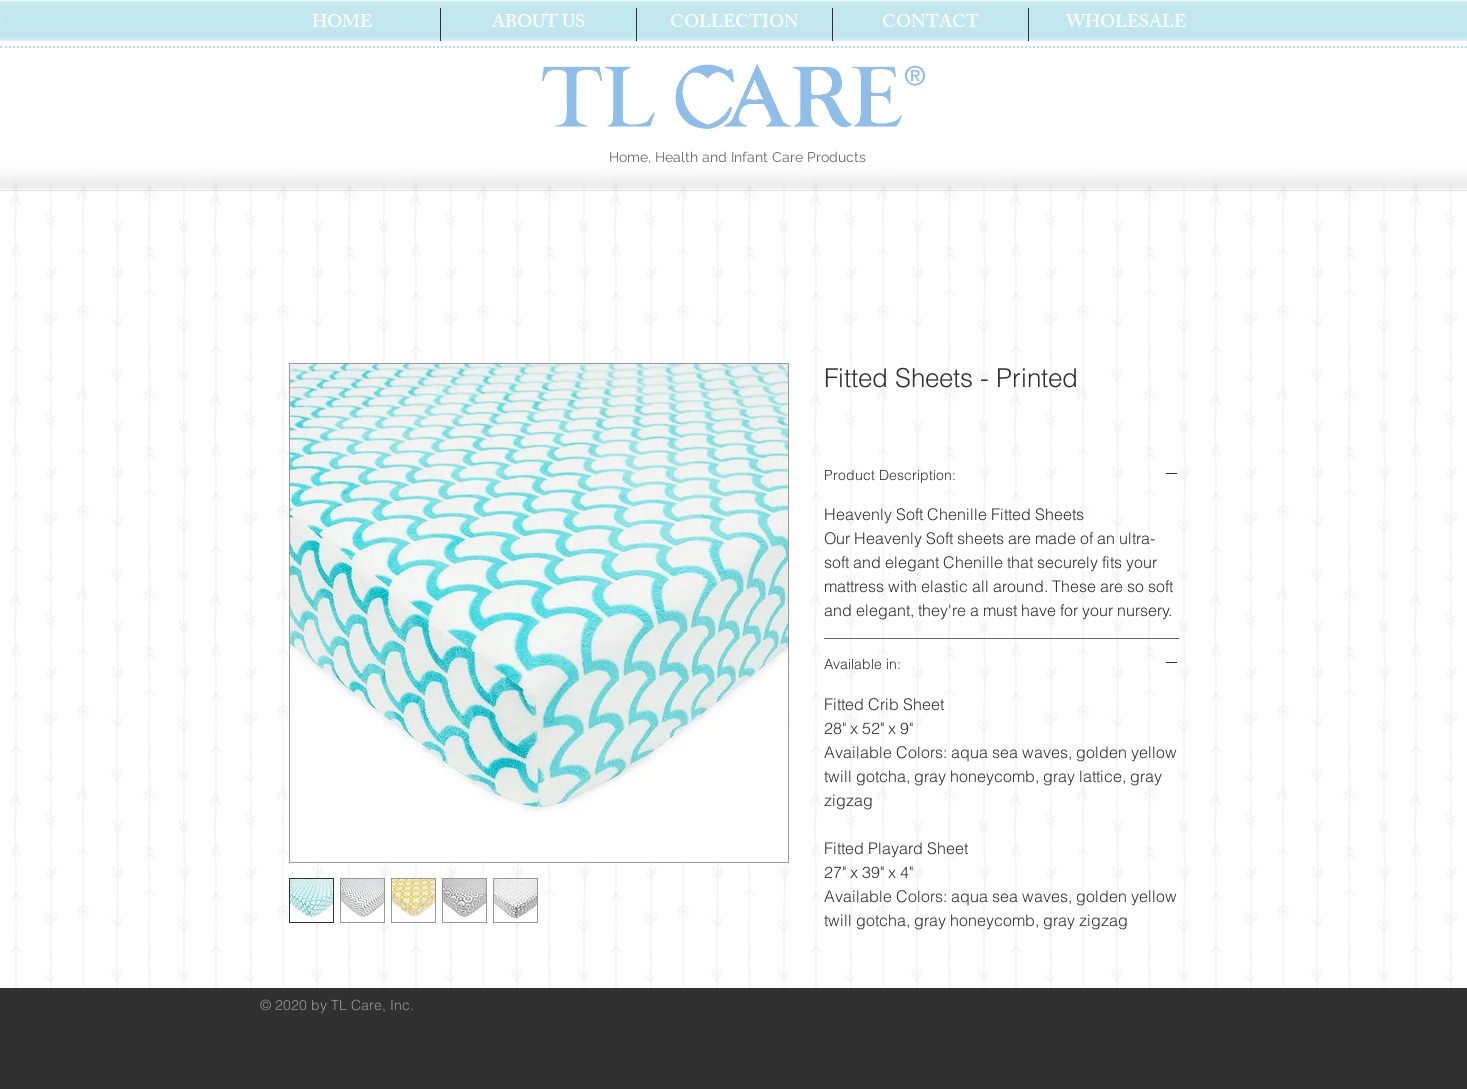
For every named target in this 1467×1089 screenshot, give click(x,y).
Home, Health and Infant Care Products (737, 157)
